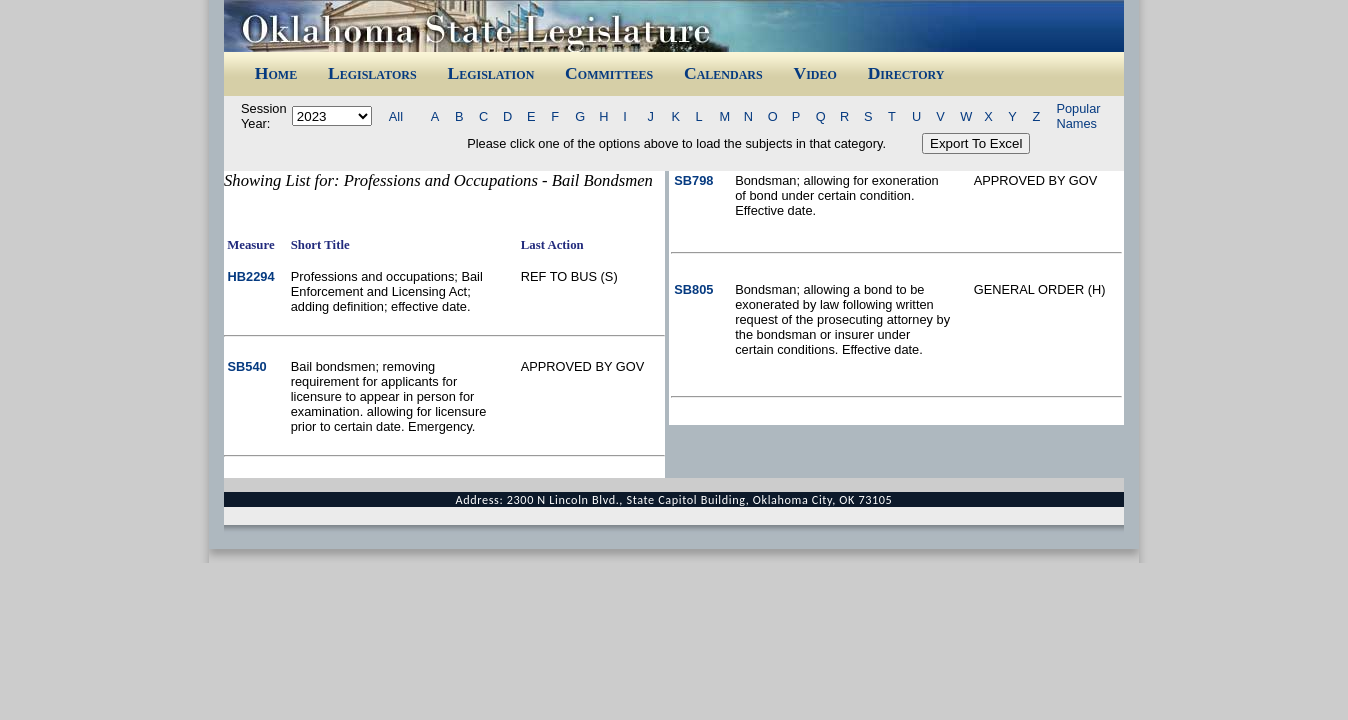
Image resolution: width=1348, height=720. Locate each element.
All (396, 116)
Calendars (723, 73)
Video (814, 73)
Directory (906, 73)
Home (276, 73)
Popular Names (1078, 116)
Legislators (372, 73)
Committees (609, 73)
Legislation (490, 73)
